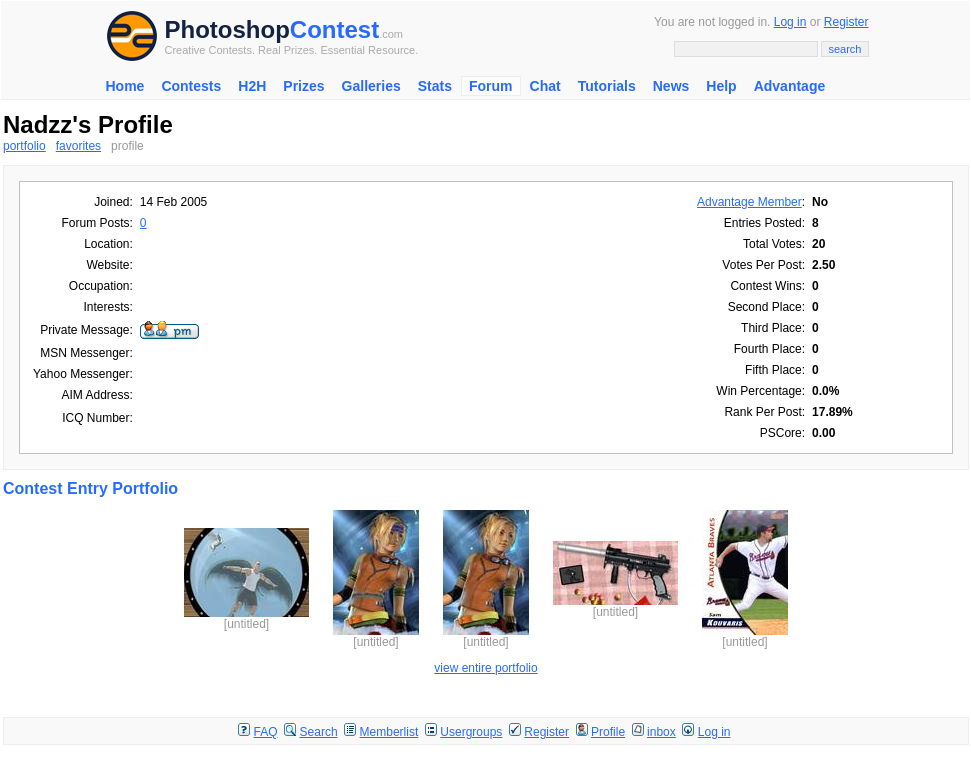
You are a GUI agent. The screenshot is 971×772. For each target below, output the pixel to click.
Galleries (371, 86)
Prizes (303, 86)
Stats (435, 86)
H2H (252, 86)
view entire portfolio (485, 668)
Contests (191, 86)
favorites (78, 146)
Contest (334, 29)
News (671, 86)
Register (846, 22)
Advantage (790, 86)
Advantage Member (749, 202)
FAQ (266, 732)
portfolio (24, 146)
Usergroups (471, 732)
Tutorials (607, 86)
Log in (790, 22)
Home (125, 86)
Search (319, 732)
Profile (608, 732)
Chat (545, 86)
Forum (491, 86)
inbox (661, 732)
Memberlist (389, 732)
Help (721, 86)
